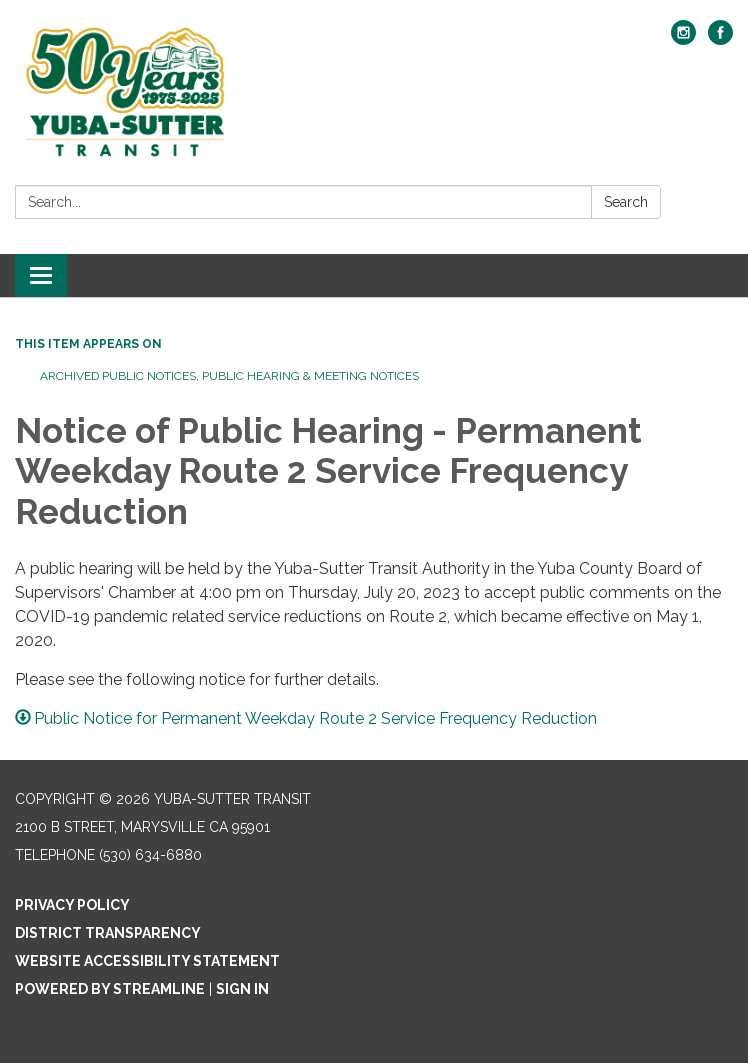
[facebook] (720, 39)
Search (626, 202)
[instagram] (683, 39)
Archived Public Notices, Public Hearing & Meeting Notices (229, 376)
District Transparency (108, 933)
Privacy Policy (72, 905)
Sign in (242, 989)
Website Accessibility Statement (147, 961)
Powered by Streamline (110, 989)
